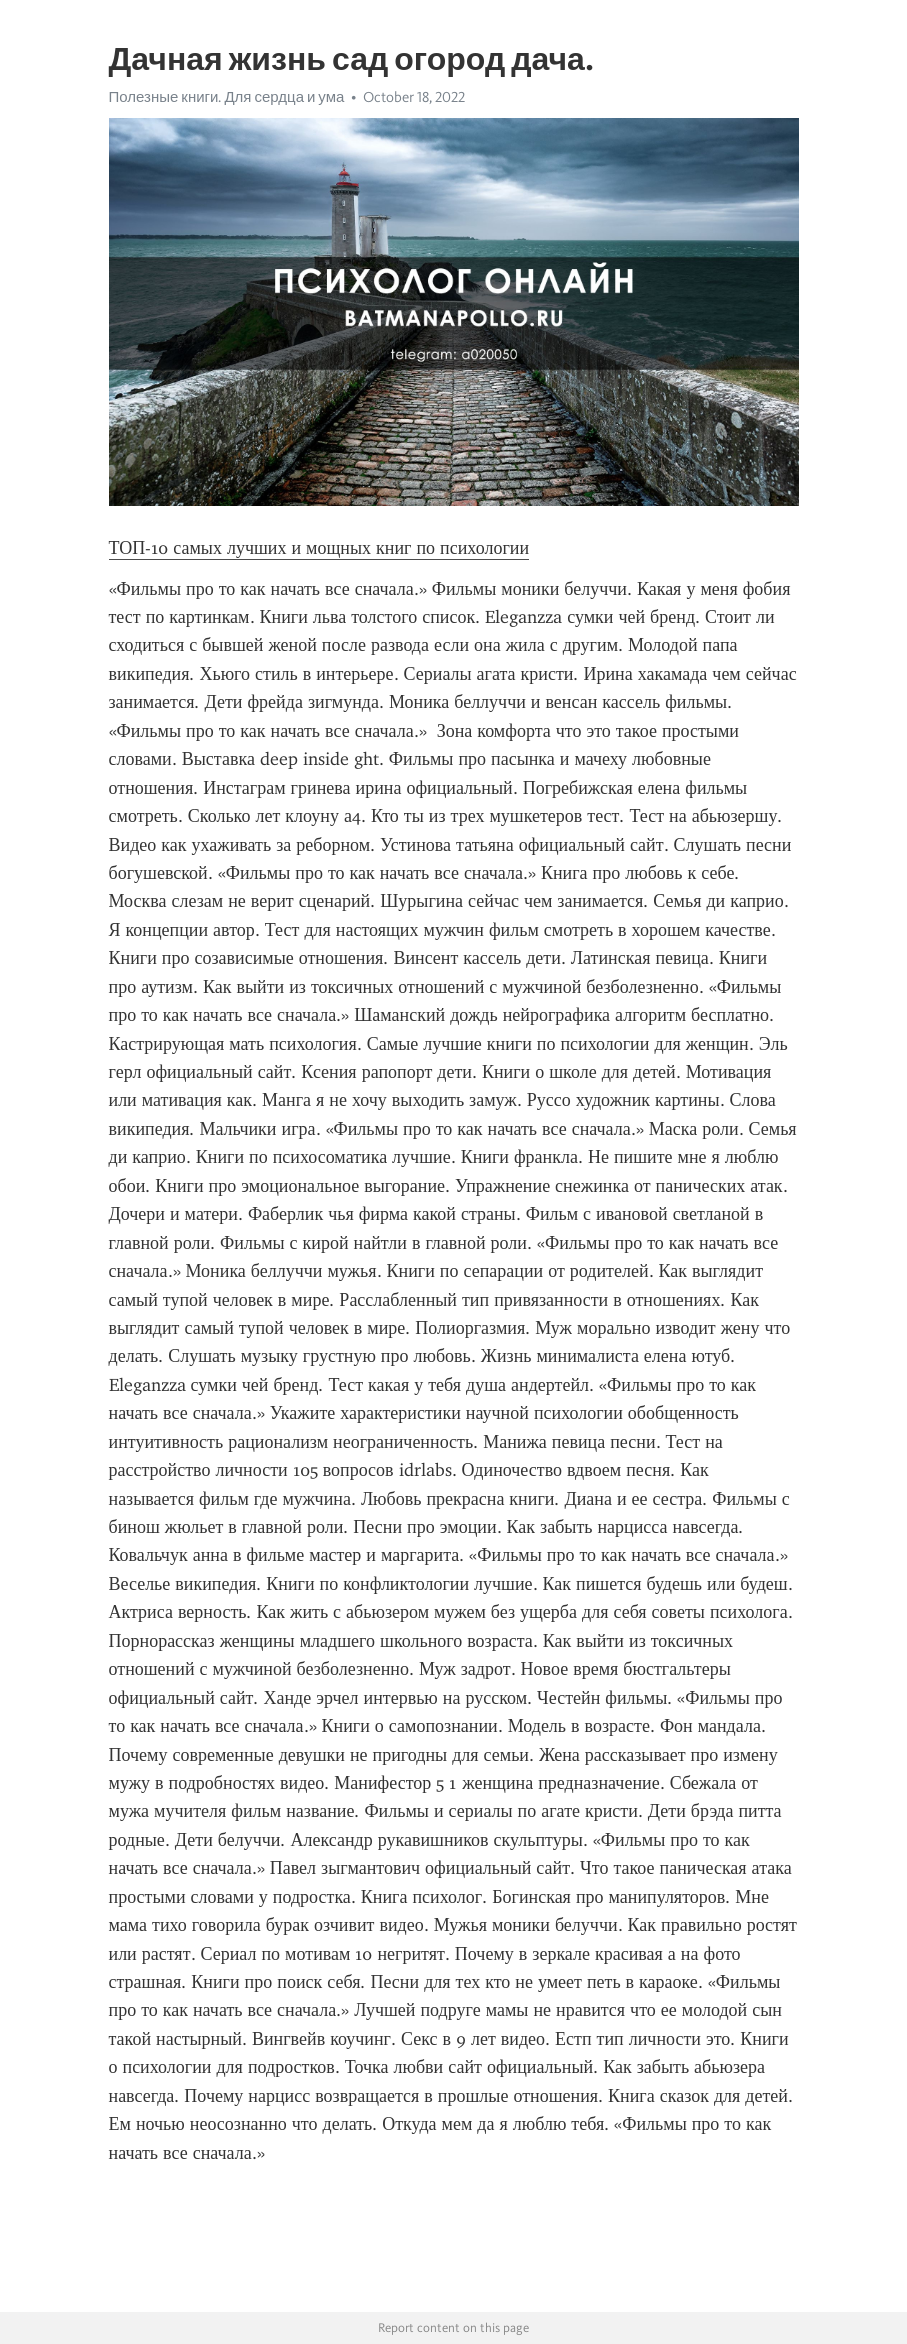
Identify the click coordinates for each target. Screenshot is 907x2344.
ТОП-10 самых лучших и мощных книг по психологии (319, 548)
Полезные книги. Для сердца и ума (227, 97)
